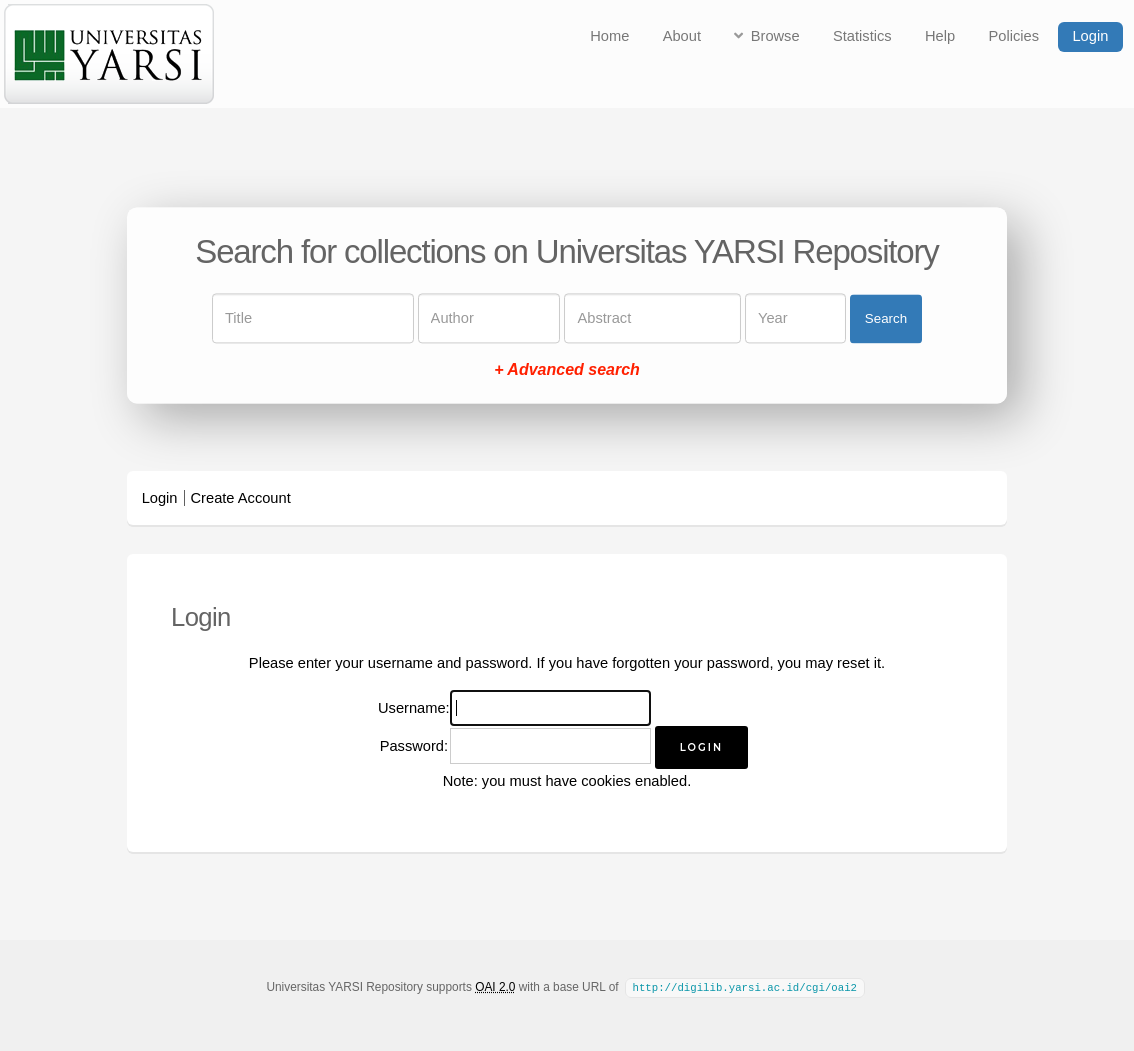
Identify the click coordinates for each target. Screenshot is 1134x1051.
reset (853, 663)
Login (1090, 36)
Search (886, 318)
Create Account (241, 498)
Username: (414, 708)
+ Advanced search (567, 370)
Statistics (862, 36)
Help (940, 36)
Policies (1014, 36)
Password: (414, 746)
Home (609, 36)
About (682, 36)
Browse (775, 36)
